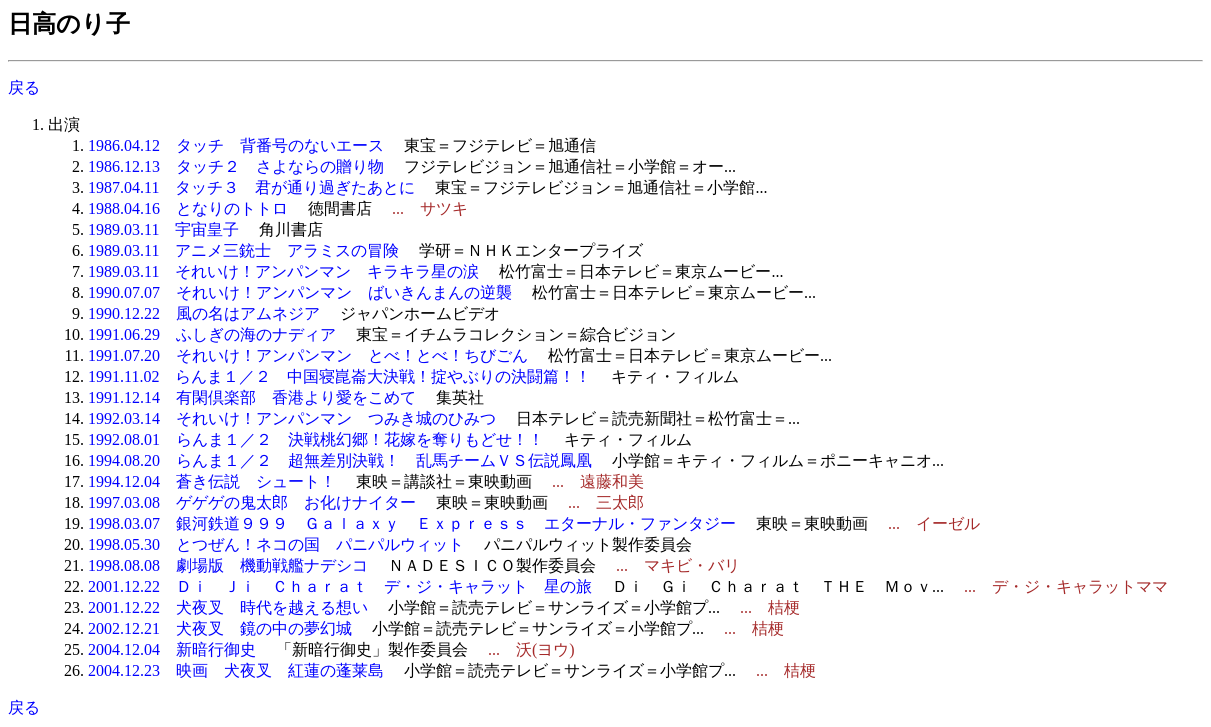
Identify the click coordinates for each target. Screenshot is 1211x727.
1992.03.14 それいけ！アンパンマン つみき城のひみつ (292, 418)
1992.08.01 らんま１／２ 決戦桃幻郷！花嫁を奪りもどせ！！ (316, 439)
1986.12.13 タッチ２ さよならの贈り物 (236, 166)
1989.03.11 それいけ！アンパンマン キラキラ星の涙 (283, 271)
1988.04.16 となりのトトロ (188, 208)
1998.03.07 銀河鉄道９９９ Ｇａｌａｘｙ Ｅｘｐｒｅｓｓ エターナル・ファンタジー (412, 523)
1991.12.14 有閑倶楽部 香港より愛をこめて (252, 397)
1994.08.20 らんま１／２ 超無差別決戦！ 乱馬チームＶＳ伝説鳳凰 (340, 460)
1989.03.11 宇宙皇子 (163, 229)
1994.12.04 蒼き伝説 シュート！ (212, 481)
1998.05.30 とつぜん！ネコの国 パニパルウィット (276, 544)
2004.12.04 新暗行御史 (172, 649)
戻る (24, 87)
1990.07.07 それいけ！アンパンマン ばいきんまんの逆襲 (300, 292)
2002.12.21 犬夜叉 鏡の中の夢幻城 (220, 628)
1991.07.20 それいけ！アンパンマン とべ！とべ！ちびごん (308, 355)
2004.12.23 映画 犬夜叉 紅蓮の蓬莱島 (236, 670)
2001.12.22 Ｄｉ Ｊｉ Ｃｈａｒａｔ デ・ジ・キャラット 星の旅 (340, 586)
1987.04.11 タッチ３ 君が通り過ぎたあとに (251, 187)
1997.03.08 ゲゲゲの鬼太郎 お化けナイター (252, 502)
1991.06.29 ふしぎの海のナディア (212, 334)
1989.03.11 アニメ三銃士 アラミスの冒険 (243, 250)
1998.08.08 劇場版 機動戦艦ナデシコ (228, 565)
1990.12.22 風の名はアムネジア (204, 313)
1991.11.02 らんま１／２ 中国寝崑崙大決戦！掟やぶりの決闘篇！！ (339, 376)
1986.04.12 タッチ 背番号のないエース (236, 145)
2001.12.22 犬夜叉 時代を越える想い (228, 607)
